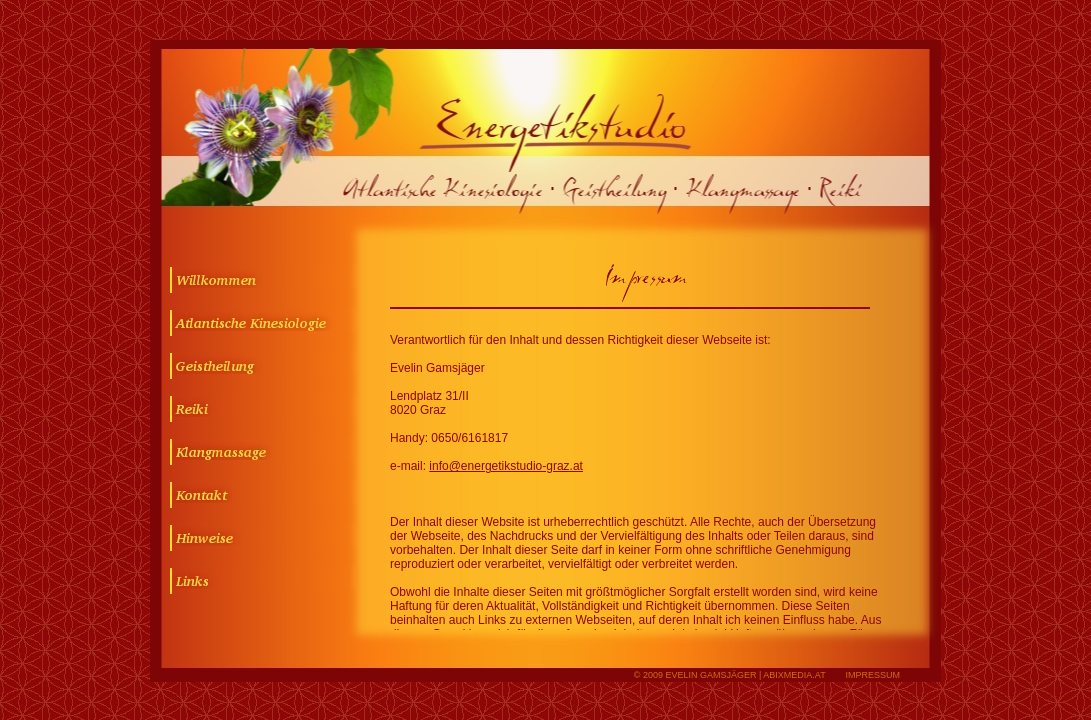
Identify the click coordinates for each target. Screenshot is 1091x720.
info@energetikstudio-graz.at (506, 466)
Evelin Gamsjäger (710, 675)
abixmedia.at (794, 675)
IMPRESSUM (872, 675)
